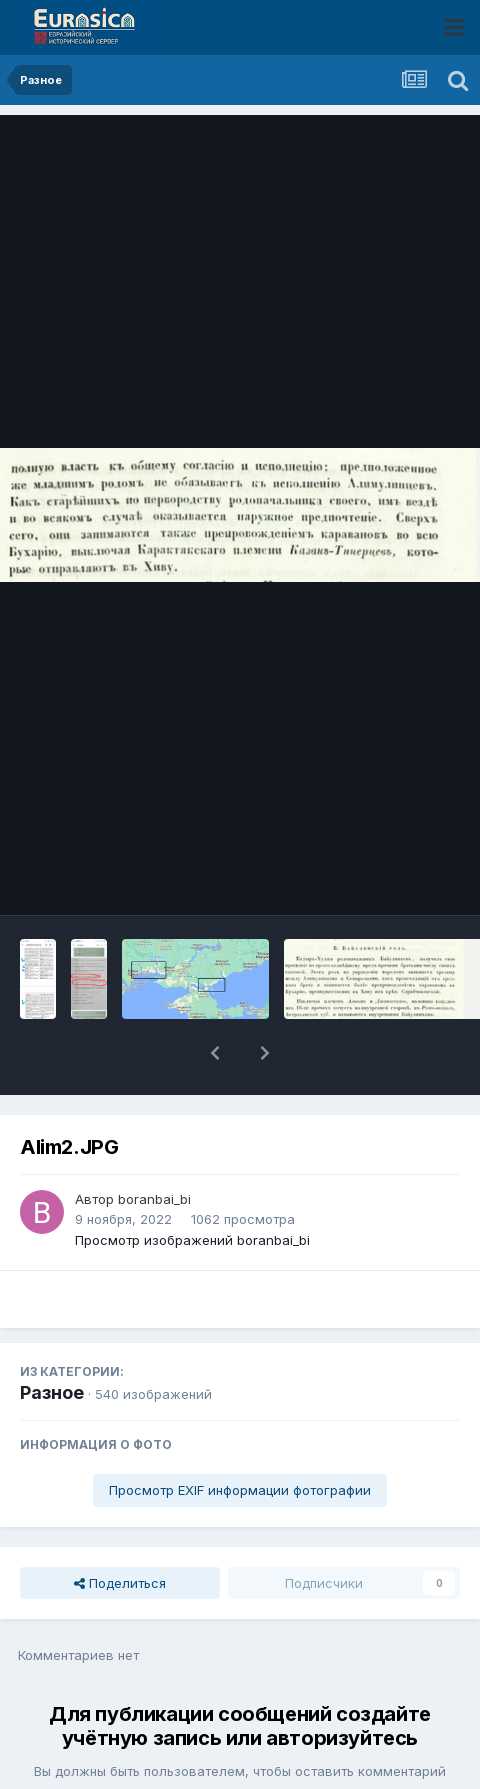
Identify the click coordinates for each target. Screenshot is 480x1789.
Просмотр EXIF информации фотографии (240, 1438)
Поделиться (120, 1531)
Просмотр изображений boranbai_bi (192, 1188)
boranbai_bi (154, 1147)
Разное (52, 1340)
